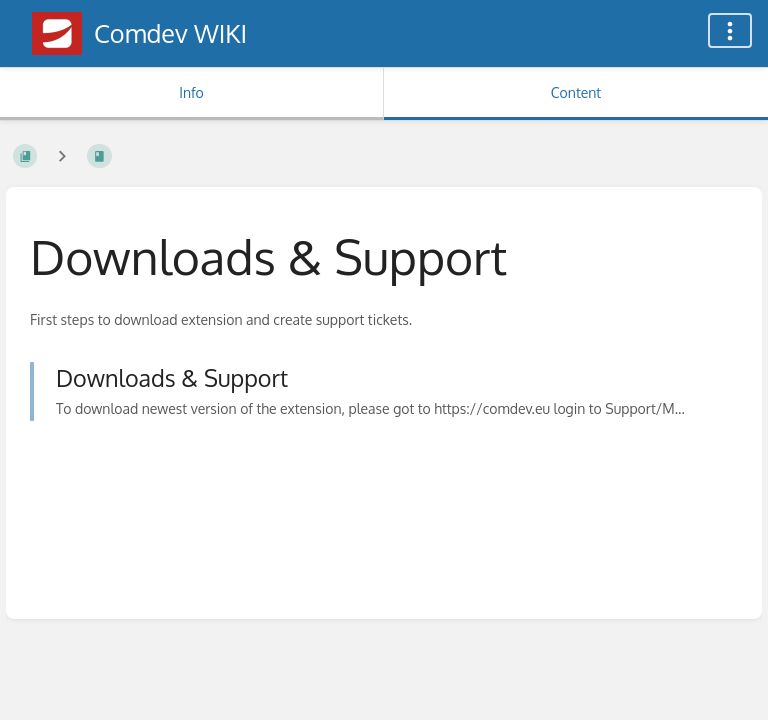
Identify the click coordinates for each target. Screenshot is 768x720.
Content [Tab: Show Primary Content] (576, 92)
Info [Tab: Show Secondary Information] (191, 92)
